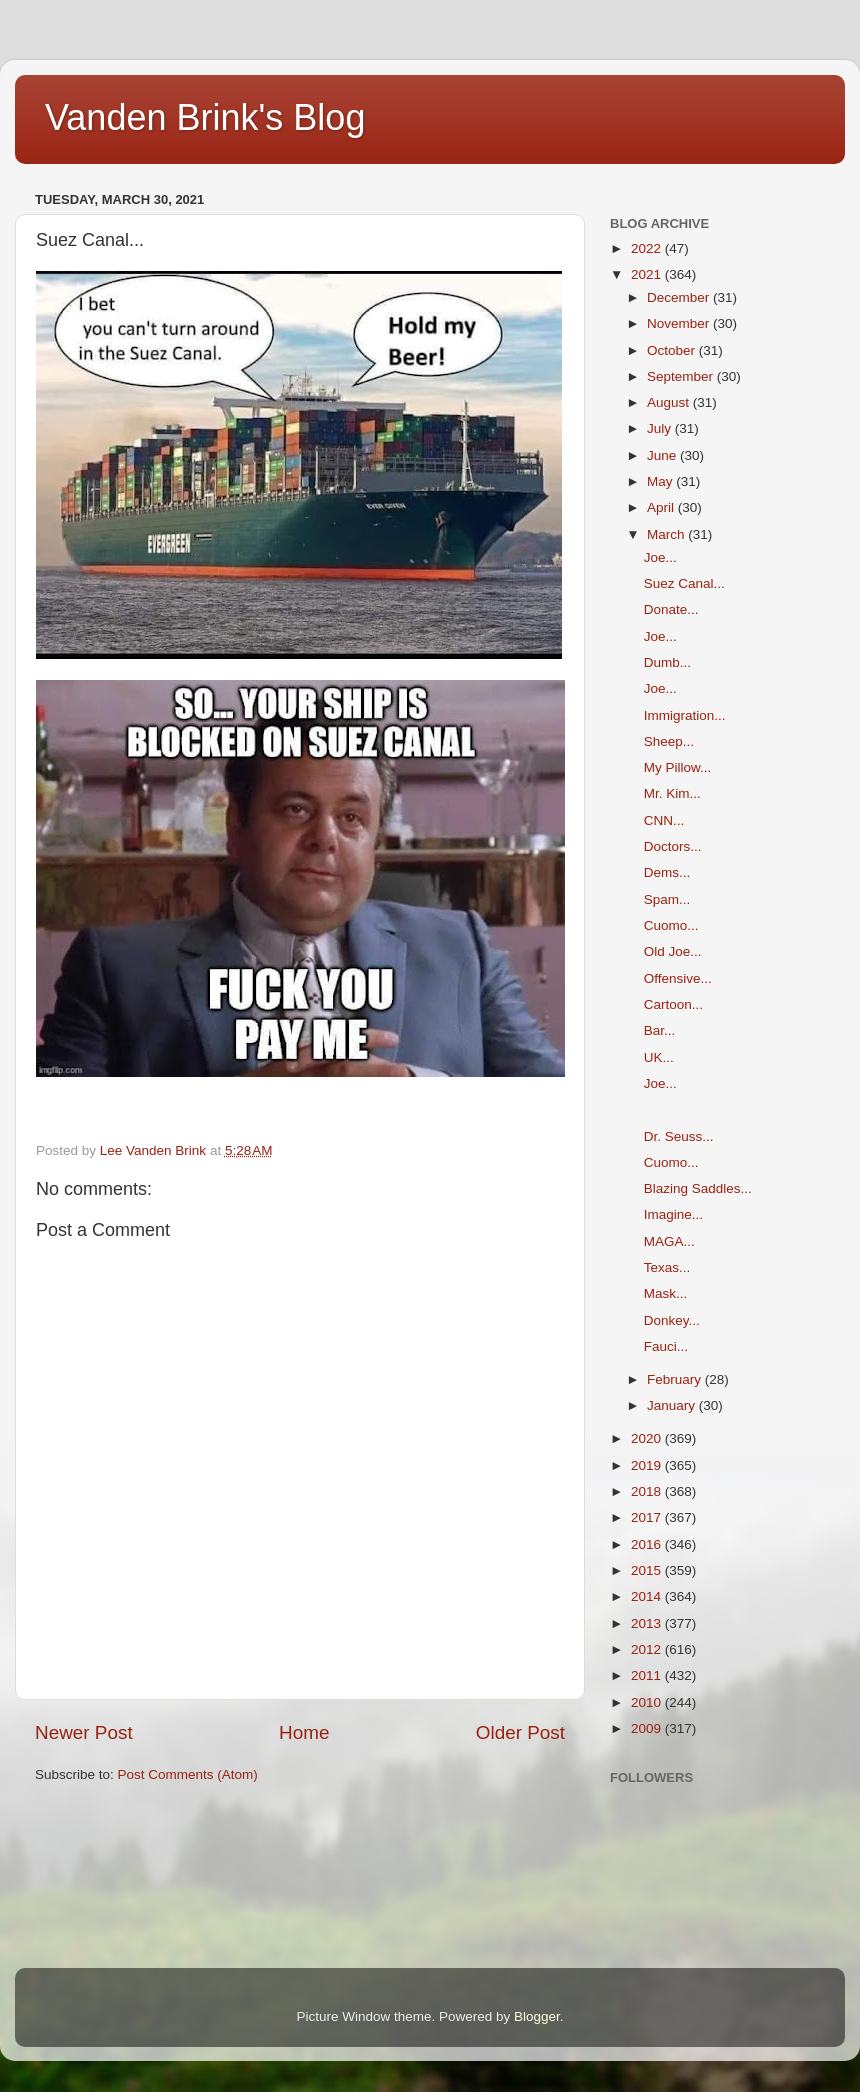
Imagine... (673, 1214)
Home (304, 1732)
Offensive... (678, 978)
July (661, 428)
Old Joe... (673, 951)
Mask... (666, 1293)
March (667, 534)
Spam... (667, 899)
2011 (648, 1675)
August (670, 402)
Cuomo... (671, 925)
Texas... (667, 1267)
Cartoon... (673, 1004)
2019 (648, 1465)
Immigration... (685, 715)
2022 (648, 248)
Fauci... (666, 1346)
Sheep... (669, 741)
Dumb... (667, 662)
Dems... (667, 872)
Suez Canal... (684, 583)
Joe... (660, 557)
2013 (648, 1623)
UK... (659, 1057)
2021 (648, 274)
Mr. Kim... (672, 793)
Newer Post (84, 1732)
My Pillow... (678, 767)
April (662, 507)
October (673, 350)
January (673, 1405)
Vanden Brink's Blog (205, 117)
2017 (648, 1517)
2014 (648, 1596)
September (682, 376)
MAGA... (669, 1241)
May (661, 481)
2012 (648, 1649)
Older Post (520, 1732)
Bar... (660, 1030)
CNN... (664, 820)
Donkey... (672, 1320)
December (680, 297)
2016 (648, 1544)
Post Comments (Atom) (188, 1774)
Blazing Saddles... (698, 1188)
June (663, 455)
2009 (648, 1728)
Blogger (537, 2016)
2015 (648, 1570)
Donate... (671, 609)
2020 (648, 1438)
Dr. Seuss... (679, 1136)
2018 (648, 1491)
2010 (648, 1702)
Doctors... (673, 846)
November (680, 323)
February (676, 1379)
